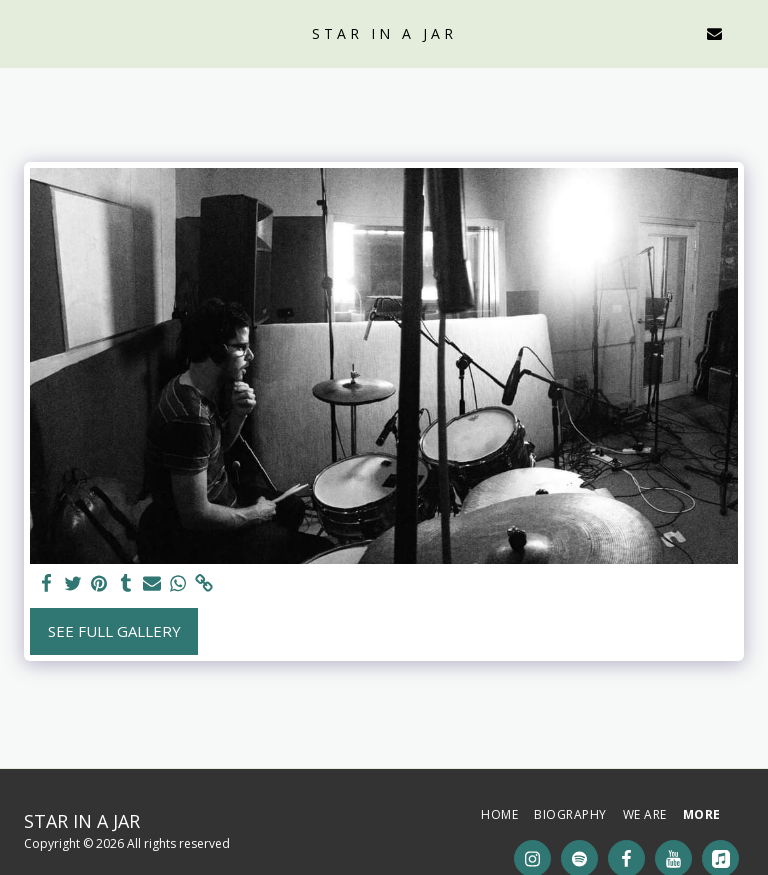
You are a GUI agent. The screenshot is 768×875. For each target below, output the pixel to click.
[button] (22, 32)
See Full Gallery (114, 631)
